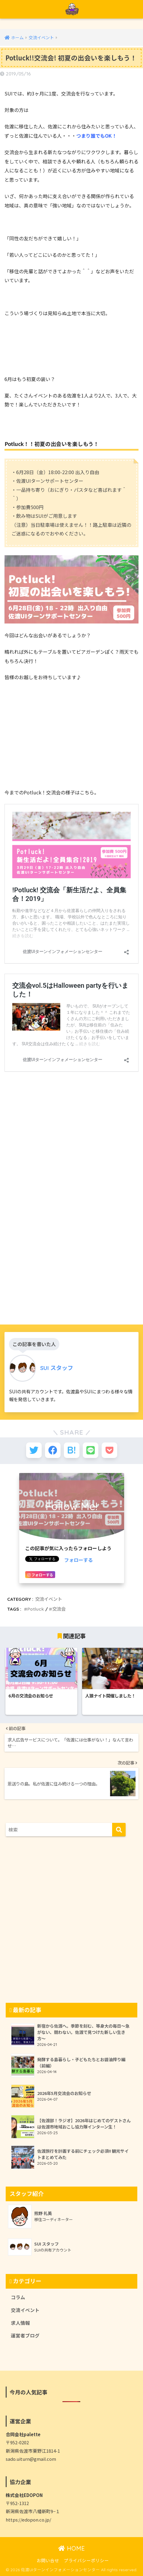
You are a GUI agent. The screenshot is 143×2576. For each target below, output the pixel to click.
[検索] (119, 1829)
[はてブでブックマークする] (71, 1450)
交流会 (59, 1609)
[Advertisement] (71, 1231)
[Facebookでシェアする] (53, 1450)
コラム (18, 2297)
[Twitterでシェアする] (34, 1450)
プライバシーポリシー (86, 2560)
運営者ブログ (25, 2335)
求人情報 (20, 2322)
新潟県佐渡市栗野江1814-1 (33, 2451)
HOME (71, 2548)
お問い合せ (48, 2560)
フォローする (78, 1559)
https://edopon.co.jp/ (28, 2519)
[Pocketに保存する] (109, 1450)
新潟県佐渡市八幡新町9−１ (33, 2511)
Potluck (35, 1609)
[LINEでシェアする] (90, 1450)
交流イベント (48, 1599)
